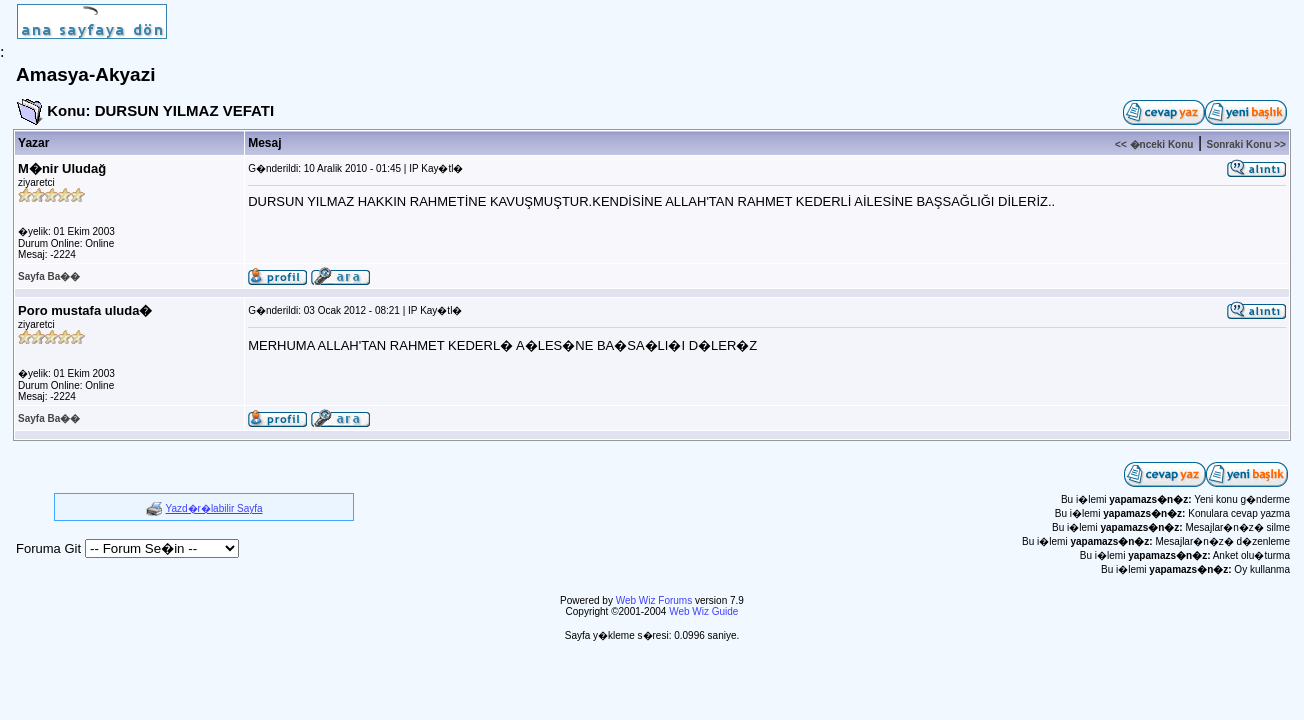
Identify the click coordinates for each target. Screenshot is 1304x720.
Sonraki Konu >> (1245, 144)
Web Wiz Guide (703, 611)
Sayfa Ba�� (49, 276)
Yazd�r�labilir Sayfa (214, 508)
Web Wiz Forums (654, 600)
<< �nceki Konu (1154, 144)
